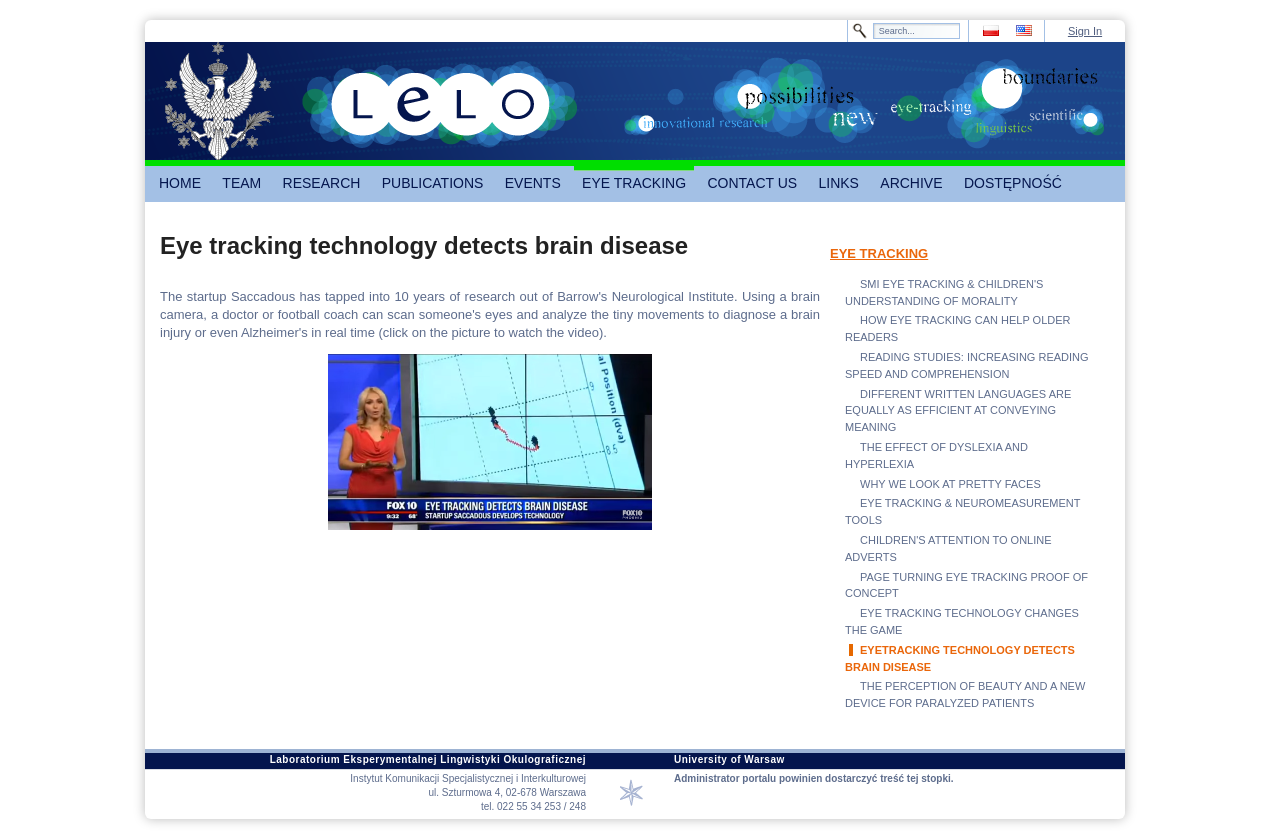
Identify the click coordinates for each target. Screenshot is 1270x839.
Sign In (1085, 31)
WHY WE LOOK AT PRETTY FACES (950, 484)
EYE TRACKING (879, 253)
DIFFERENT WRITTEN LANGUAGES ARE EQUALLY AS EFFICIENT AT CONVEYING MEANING (958, 411)
